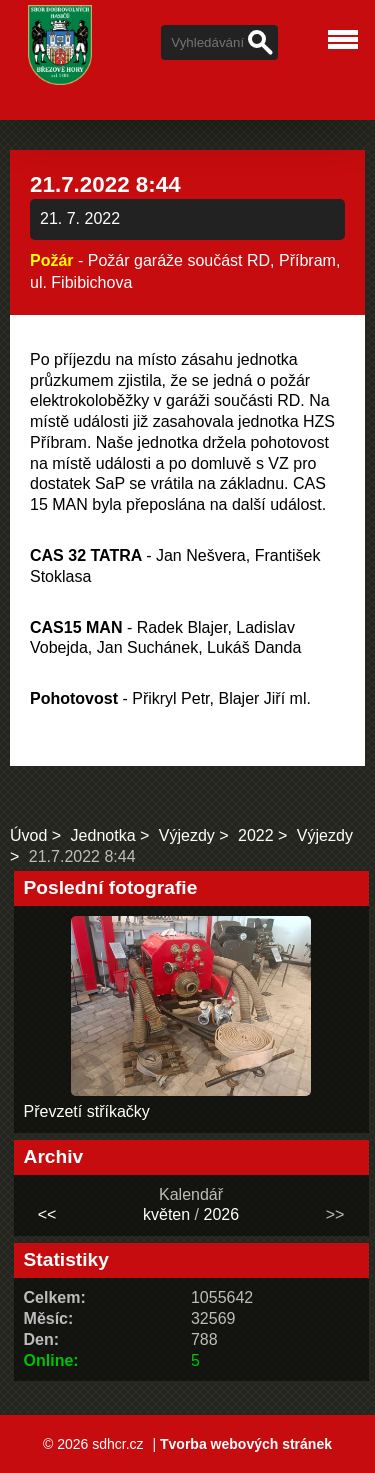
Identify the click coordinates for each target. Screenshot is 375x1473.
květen (166, 1214)
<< (47, 1214)
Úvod (28, 835)
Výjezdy (187, 835)
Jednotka (103, 835)
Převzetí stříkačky (87, 1111)
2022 (256, 835)
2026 (221, 1214)
